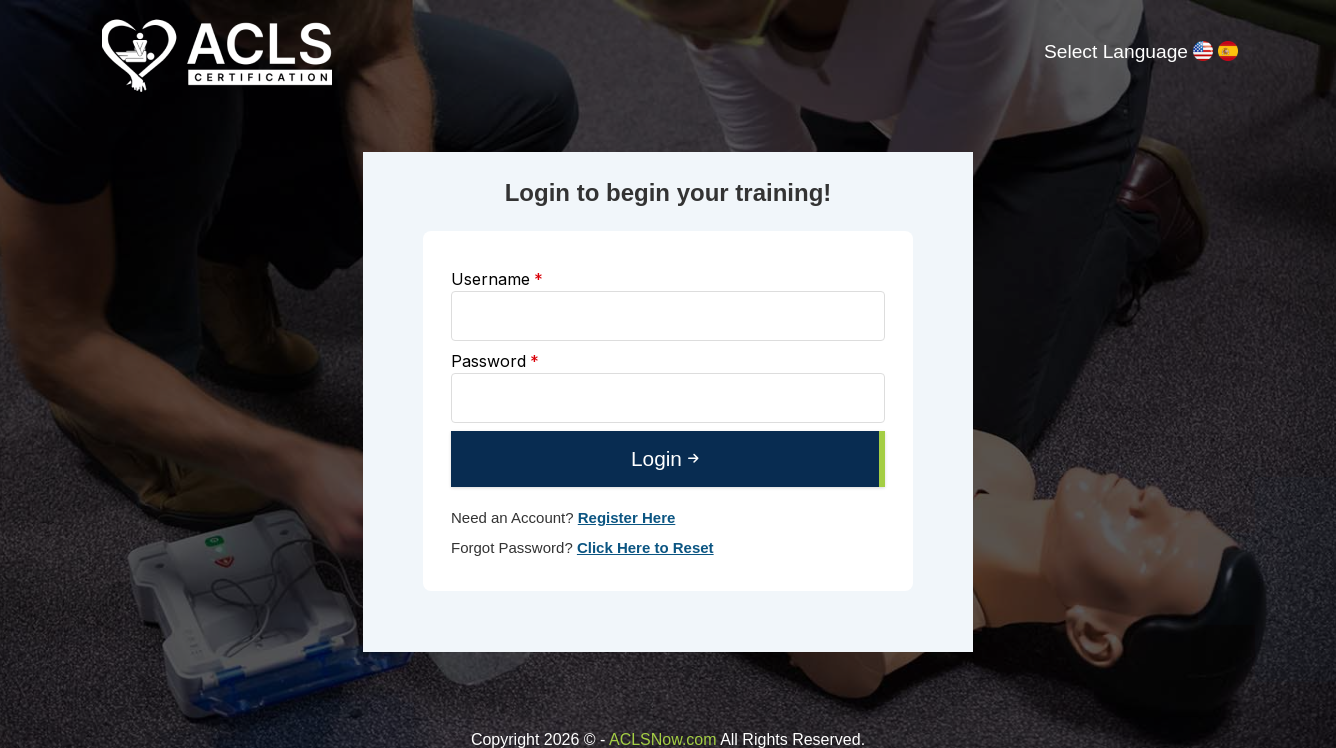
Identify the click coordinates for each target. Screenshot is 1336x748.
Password (495, 361)
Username (497, 279)
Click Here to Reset (645, 547)
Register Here (627, 517)
